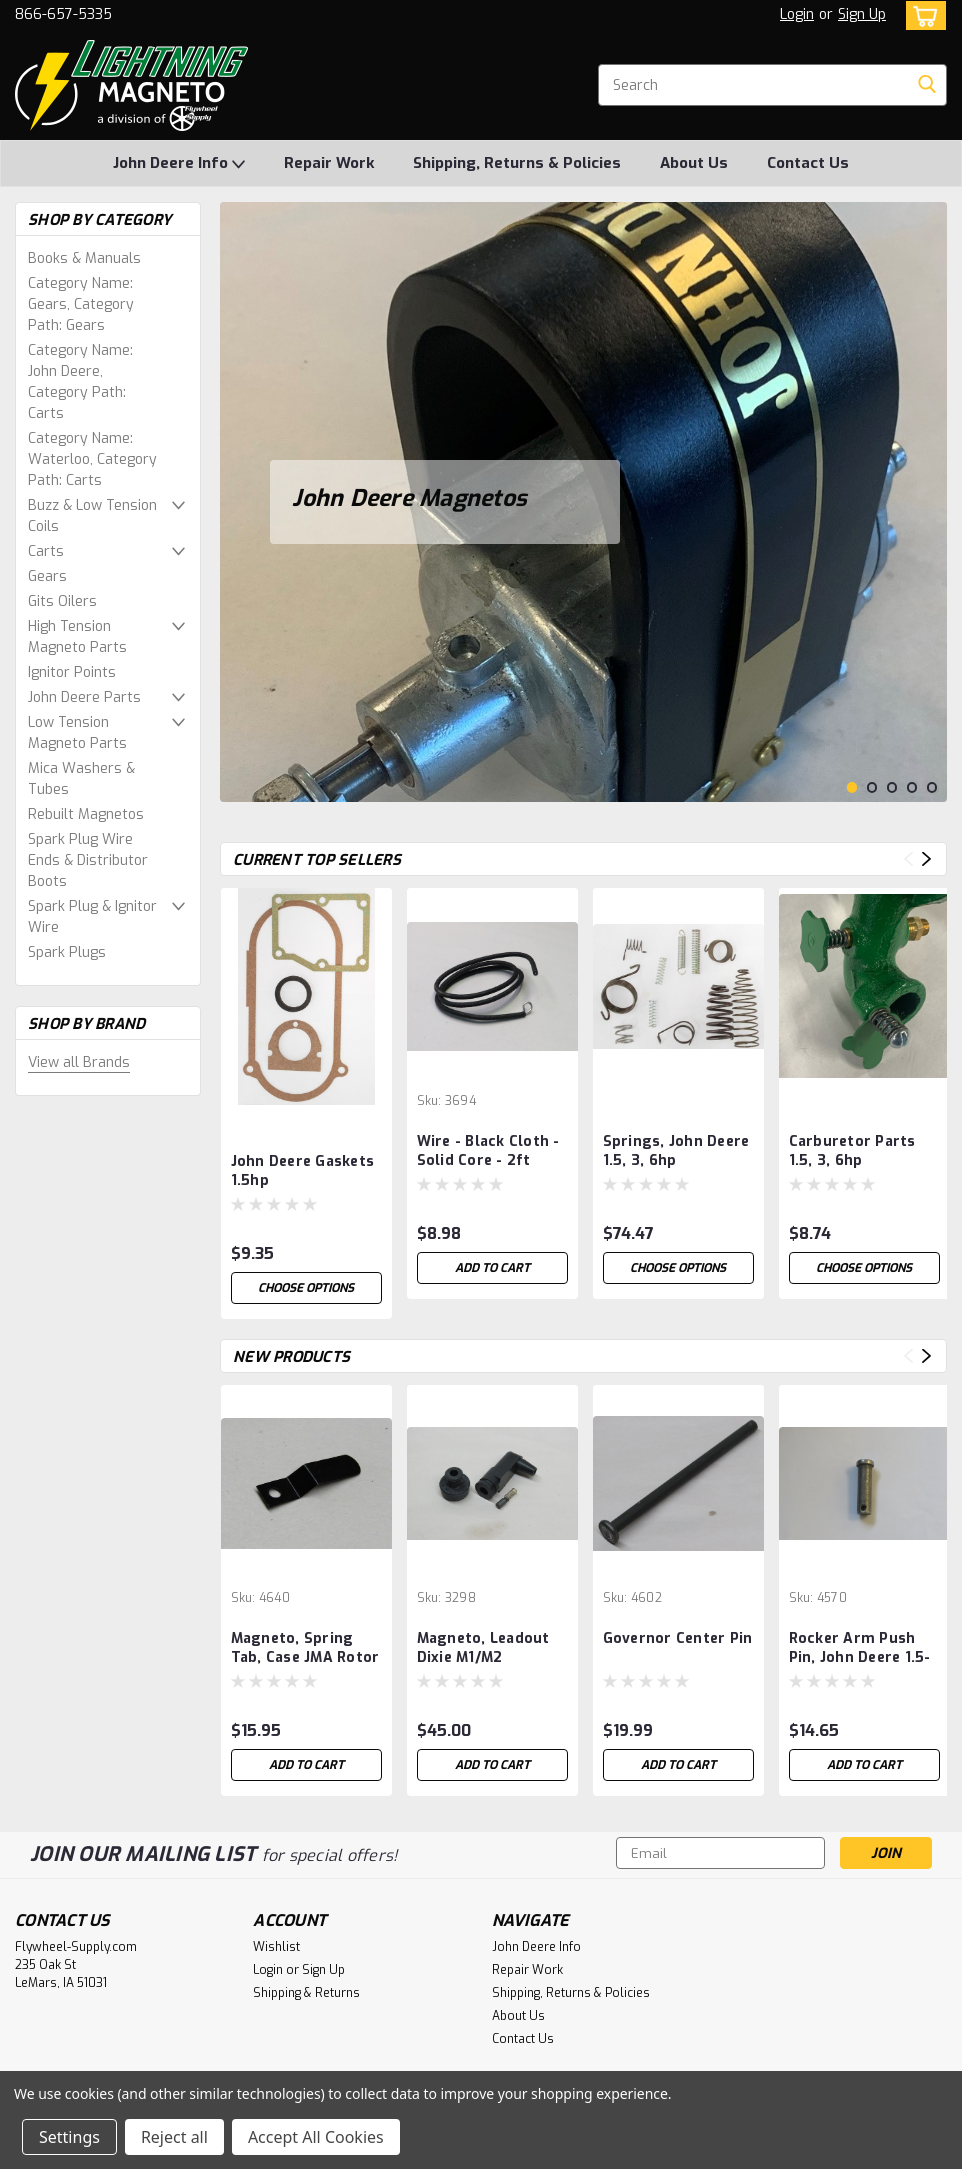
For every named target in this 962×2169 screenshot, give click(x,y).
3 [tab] (892, 787)
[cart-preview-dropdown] (921, 15)
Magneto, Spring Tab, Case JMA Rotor (305, 1648)
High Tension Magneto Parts (77, 637)
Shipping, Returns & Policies (517, 163)
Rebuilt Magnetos (86, 814)
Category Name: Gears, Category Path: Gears (81, 304)
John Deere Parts (84, 697)
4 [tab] (912, 787)
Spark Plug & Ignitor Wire (92, 917)
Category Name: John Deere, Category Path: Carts (80, 382)
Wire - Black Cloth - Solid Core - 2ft (488, 1151)
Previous (908, 858)
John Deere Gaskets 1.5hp (303, 1171)
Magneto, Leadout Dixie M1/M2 (483, 1648)
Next (926, 858)
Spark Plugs (67, 952)
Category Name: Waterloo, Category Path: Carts (92, 459)
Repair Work (329, 163)
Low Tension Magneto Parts (77, 733)
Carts (46, 551)
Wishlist (276, 1947)
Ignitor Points (72, 672)
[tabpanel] (583, 502)
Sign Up (862, 14)
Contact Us (808, 163)
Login (797, 14)
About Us (694, 163)
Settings (69, 2137)
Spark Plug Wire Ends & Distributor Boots (88, 860)
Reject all (174, 2137)
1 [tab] (852, 787)
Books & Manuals (84, 258)
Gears (47, 576)
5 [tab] (932, 787)
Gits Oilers (62, 601)
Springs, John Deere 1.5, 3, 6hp (676, 1151)
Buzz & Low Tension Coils (92, 516)
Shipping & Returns (306, 1993)
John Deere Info (179, 164)
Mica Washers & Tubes (81, 779)
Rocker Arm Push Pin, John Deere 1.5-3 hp (860, 1649)
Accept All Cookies (316, 2137)
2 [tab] (872, 787)
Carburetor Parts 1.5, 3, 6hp (852, 1151)
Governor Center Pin (678, 1638)
